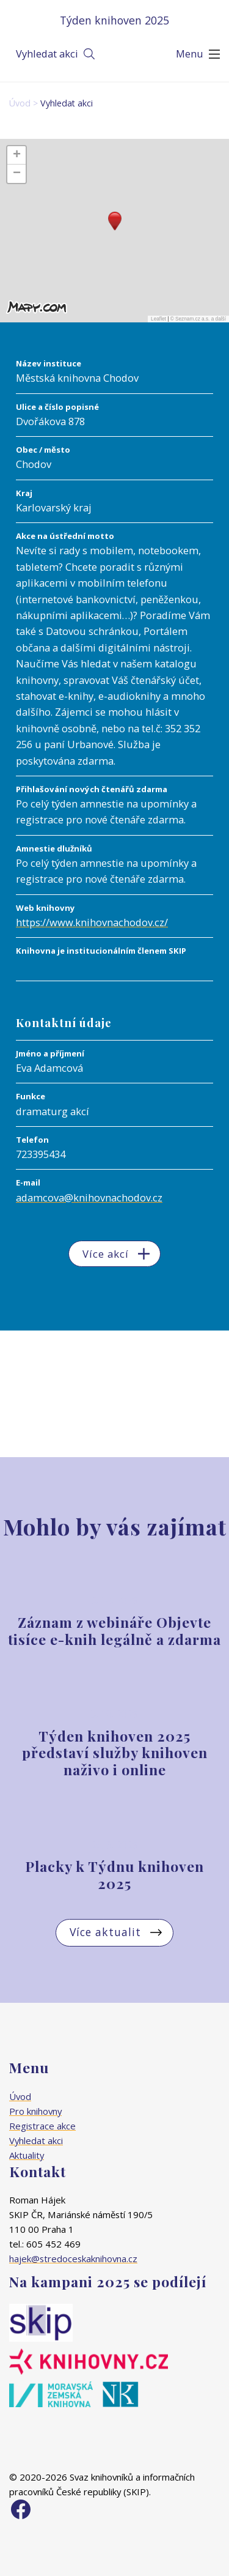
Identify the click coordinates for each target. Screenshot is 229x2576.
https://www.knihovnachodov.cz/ (92, 922)
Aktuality (26, 2155)
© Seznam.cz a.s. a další (198, 319)
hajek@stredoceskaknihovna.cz (73, 2258)
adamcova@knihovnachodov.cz (89, 1197)
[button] (115, 221)
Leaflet (158, 319)
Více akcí (105, 1254)
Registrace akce (42, 2126)
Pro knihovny (35, 2111)
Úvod (20, 103)
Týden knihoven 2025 (114, 20)
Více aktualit (105, 1932)
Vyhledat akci (47, 53)
